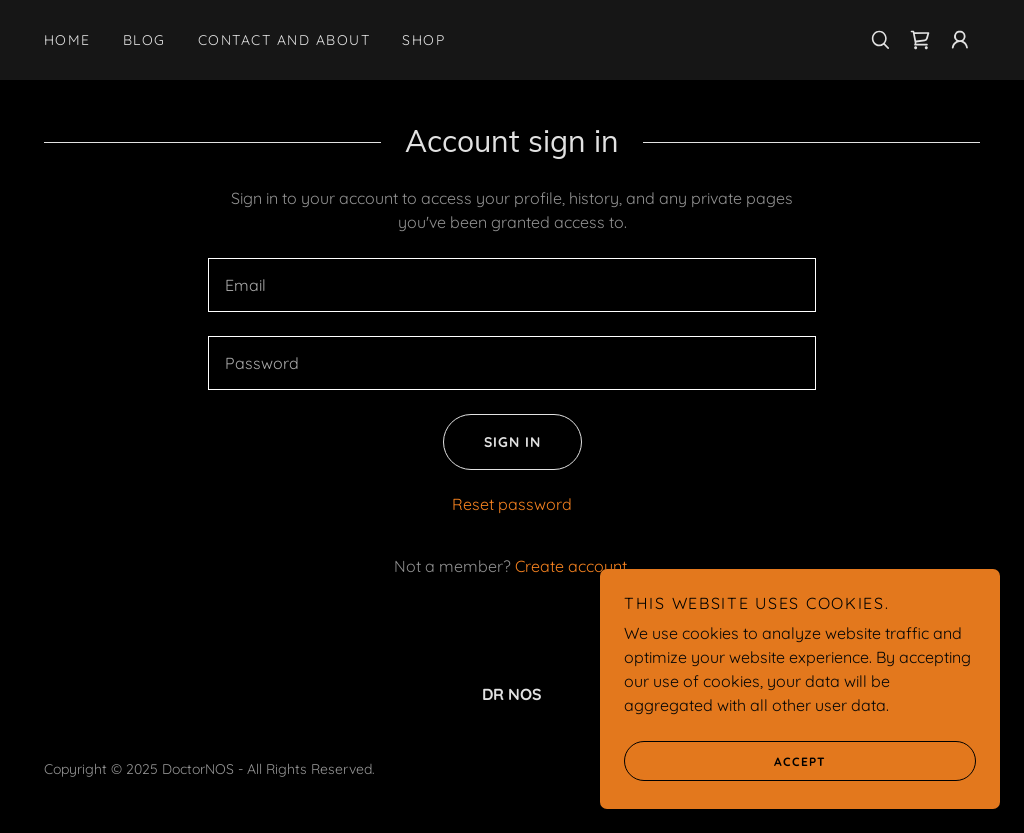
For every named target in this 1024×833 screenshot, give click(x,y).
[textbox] (512, 285)
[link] (920, 40)
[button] (960, 40)
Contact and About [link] (284, 40)
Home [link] (67, 40)
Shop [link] (423, 40)
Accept (725, 761)
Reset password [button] (512, 504)
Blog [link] (144, 40)
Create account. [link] (572, 566)
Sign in (492, 442)
